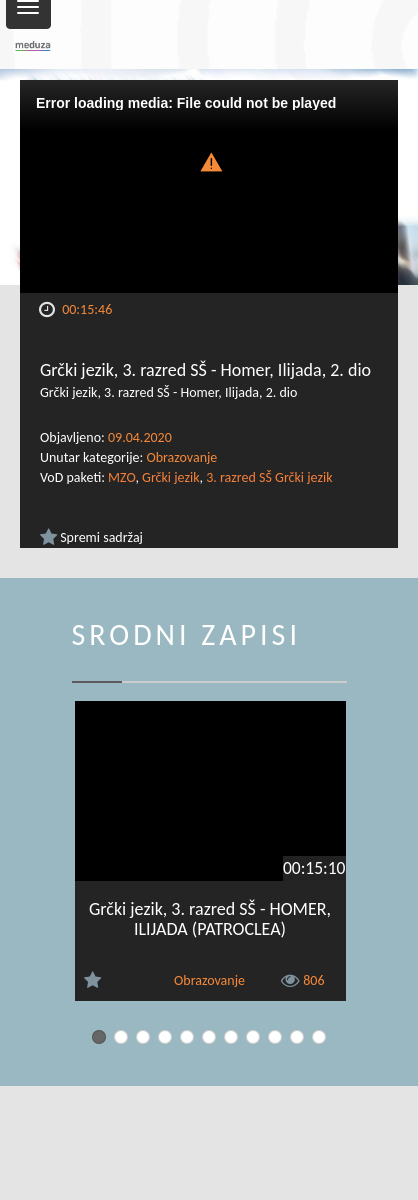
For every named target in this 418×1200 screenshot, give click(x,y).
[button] (209, 160)
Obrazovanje (181, 457)
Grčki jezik (170, 477)
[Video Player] (209, 186)
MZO (121, 477)
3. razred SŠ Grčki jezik (269, 477)
